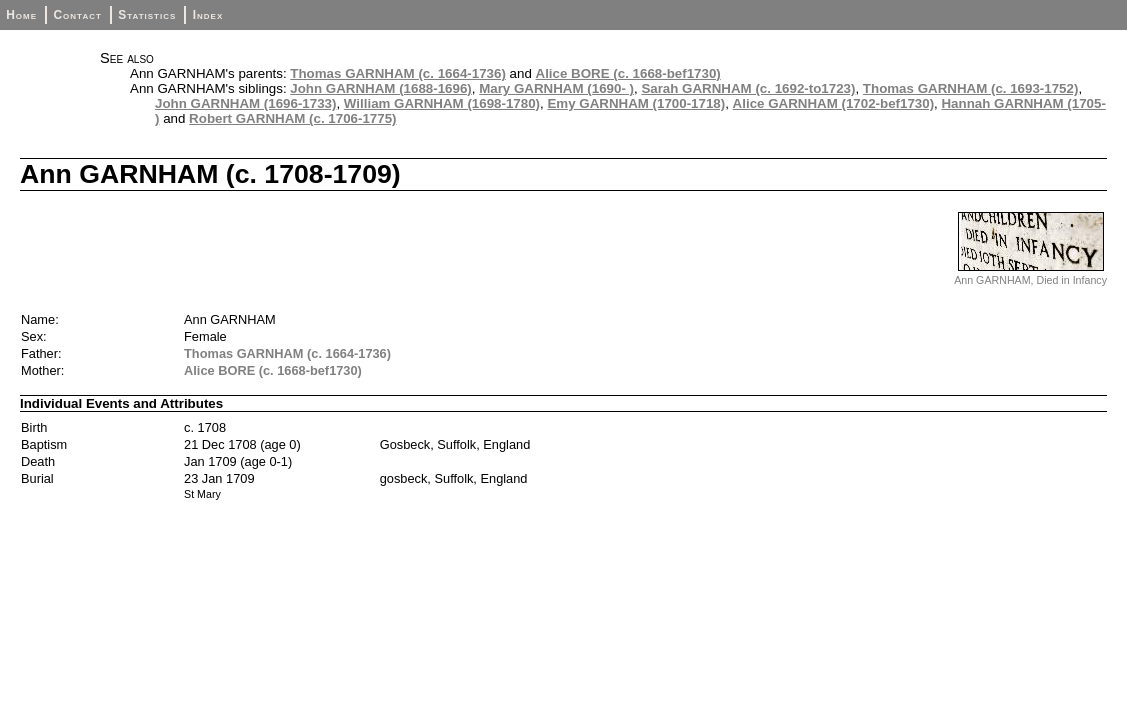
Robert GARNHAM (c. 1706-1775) (292, 118)
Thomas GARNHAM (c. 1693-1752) (971, 88)
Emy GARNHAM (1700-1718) (636, 103)
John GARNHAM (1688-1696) (380, 88)
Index (208, 15)
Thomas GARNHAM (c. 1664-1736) (398, 73)
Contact (77, 15)
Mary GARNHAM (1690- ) (556, 88)
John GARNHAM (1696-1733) (245, 103)
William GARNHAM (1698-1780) (442, 103)
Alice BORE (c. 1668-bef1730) (628, 73)
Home (21, 15)
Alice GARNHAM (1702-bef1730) (833, 103)
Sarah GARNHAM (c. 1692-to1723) (748, 88)
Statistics (147, 15)
